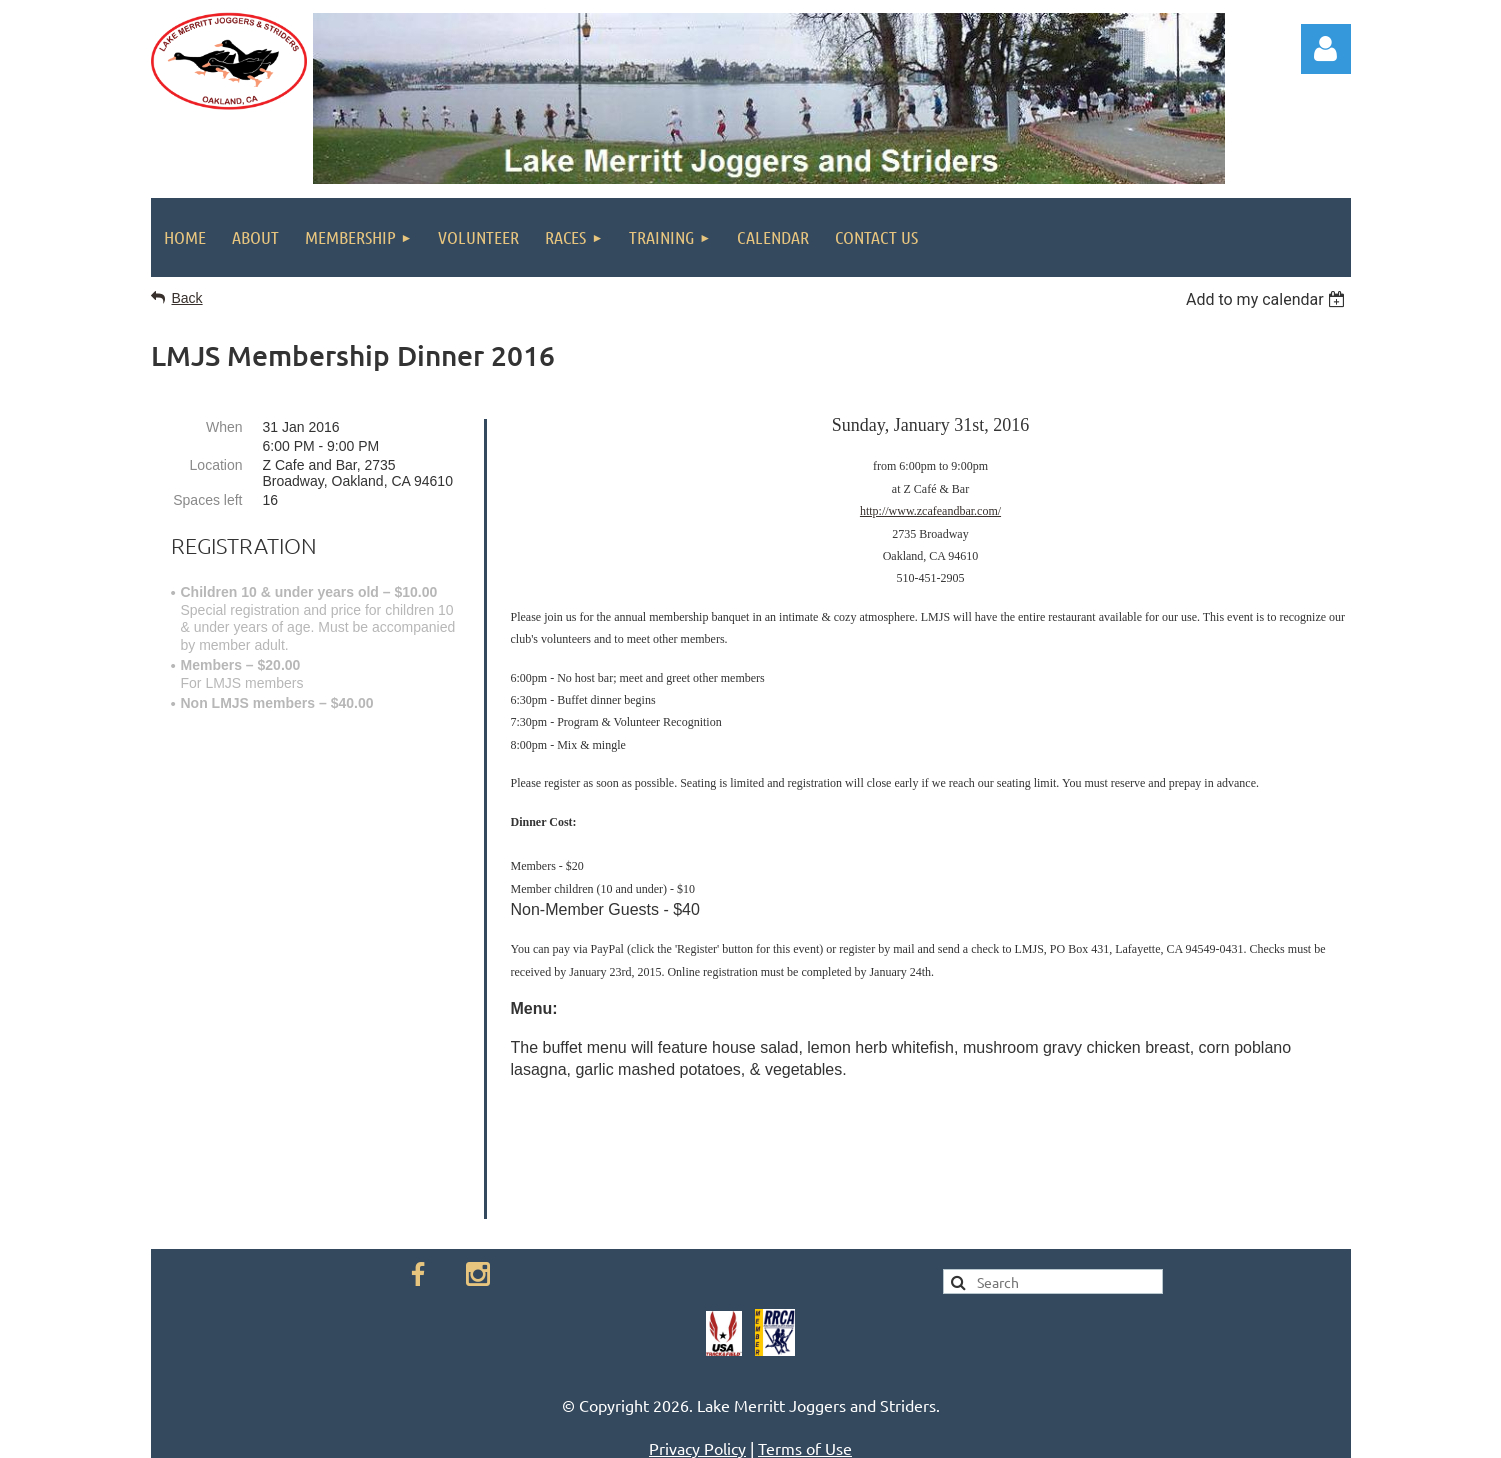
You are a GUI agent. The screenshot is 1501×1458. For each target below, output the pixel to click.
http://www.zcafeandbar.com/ (930, 511)
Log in (1326, 49)
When (224, 427)
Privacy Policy (697, 1332)
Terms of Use (805, 1332)
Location (216, 465)
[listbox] (1268, 299)
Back (187, 298)
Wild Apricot (1148, 1431)
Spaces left (207, 500)
